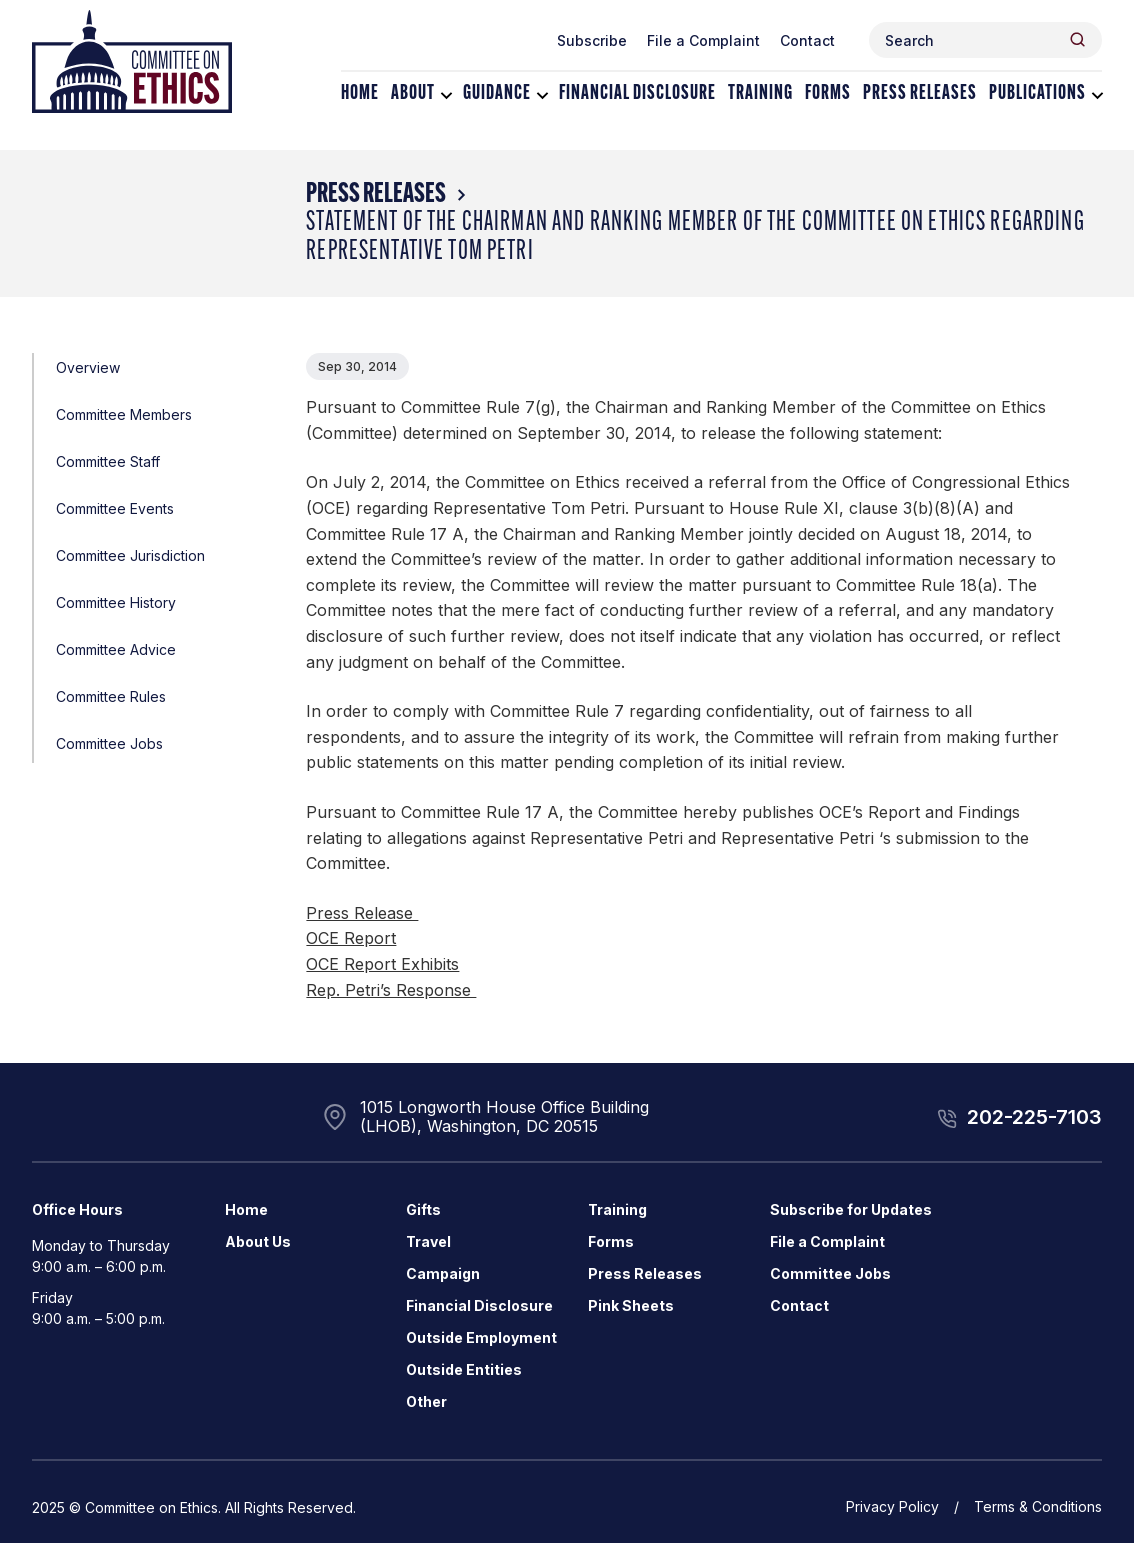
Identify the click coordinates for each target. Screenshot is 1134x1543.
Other (426, 1401)
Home (360, 94)
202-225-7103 (1034, 1117)
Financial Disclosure (637, 94)
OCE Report (351, 938)
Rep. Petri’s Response (391, 990)
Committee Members (124, 414)
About (413, 94)
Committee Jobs (109, 743)
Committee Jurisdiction (130, 555)
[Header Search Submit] (1077, 39)
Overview (88, 367)
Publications (1037, 94)
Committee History (116, 602)
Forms (828, 94)
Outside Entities (464, 1369)
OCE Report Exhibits (382, 964)
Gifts (423, 1209)
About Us (258, 1241)
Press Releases (920, 94)
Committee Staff (108, 461)
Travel (428, 1241)
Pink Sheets (631, 1305)
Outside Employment (481, 1337)
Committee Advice (116, 649)
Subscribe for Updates (851, 1209)
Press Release (362, 913)
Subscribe (592, 40)
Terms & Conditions (1038, 1506)
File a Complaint (703, 40)
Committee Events (115, 508)
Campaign (443, 1273)
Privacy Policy (892, 1506)
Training (760, 94)
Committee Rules (111, 696)
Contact (807, 40)
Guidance (497, 94)
